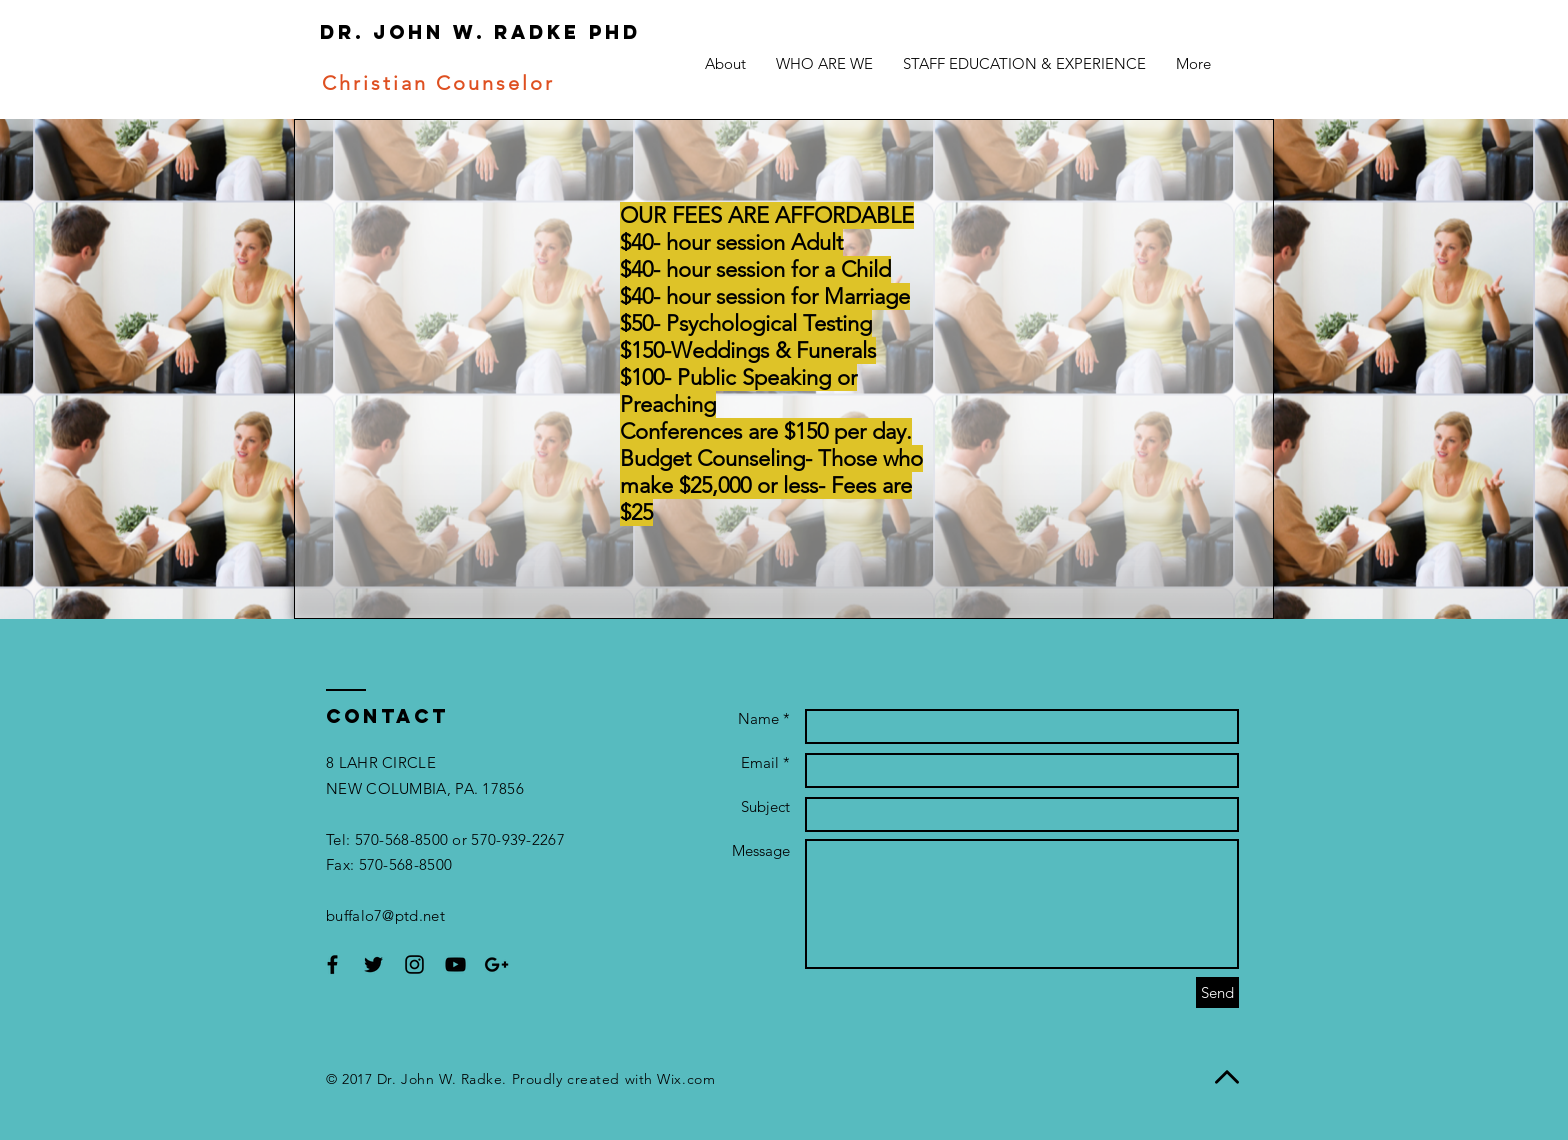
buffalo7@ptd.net (385, 915)
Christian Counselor (434, 83)
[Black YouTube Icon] (455, 964)
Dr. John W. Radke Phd (453, 32)
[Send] (1217, 992)
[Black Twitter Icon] (373, 964)
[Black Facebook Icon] (332, 964)
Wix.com (686, 1079)
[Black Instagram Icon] (414, 964)
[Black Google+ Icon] (496, 964)
